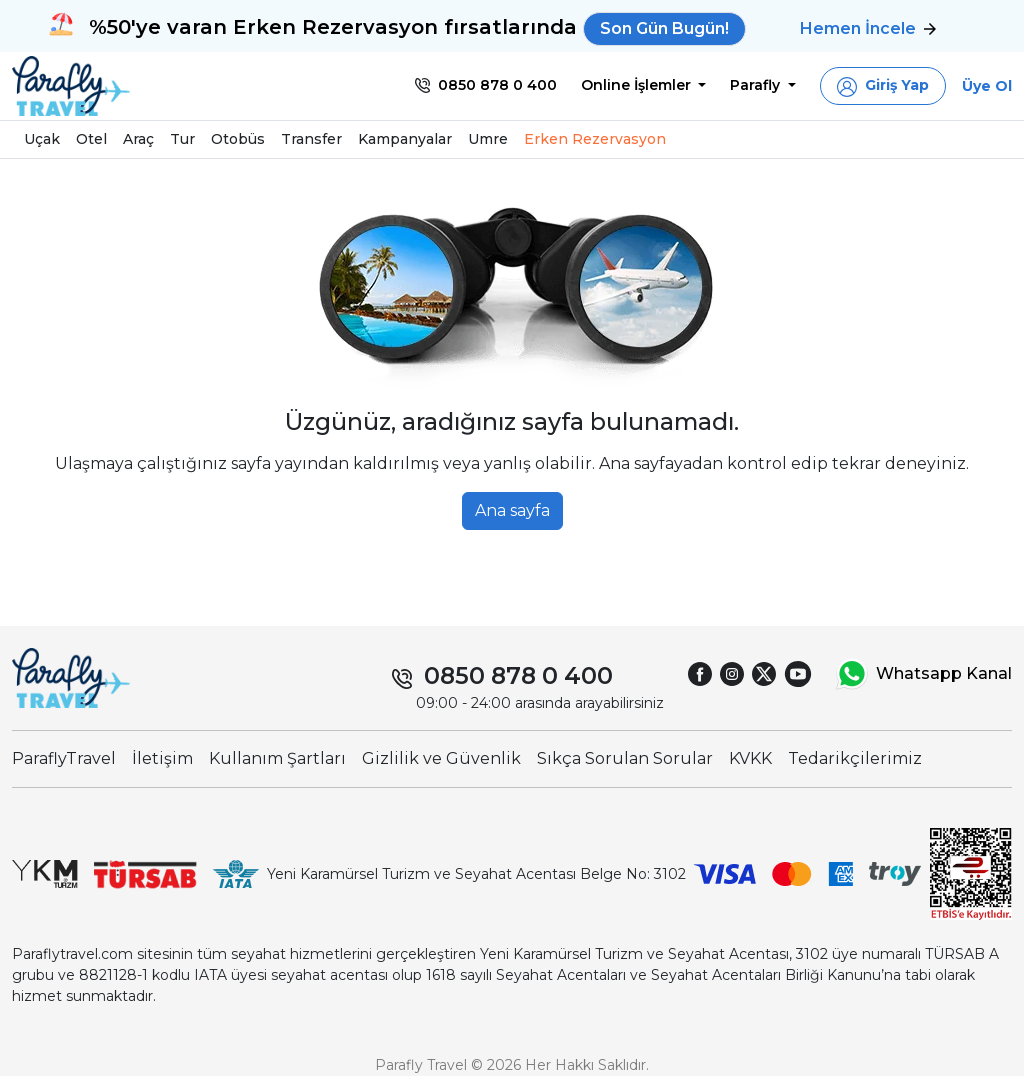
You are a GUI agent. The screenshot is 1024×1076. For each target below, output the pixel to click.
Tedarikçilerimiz (855, 758)
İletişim (162, 758)
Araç (138, 139)
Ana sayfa (512, 510)
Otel (91, 139)
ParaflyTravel (64, 758)
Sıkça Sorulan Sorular (625, 758)
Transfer (311, 139)
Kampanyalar (405, 139)
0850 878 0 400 (518, 675)
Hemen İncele (868, 28)
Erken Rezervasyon (595, 139)
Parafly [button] (757, 85)
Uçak (42, 139)
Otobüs (238, 139)
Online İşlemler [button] (638, 85)
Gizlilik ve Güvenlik (441, 758)
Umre (488, 139)
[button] (883, 86)
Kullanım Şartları (277, 758)
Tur (182, 139)
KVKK (750, 758)
